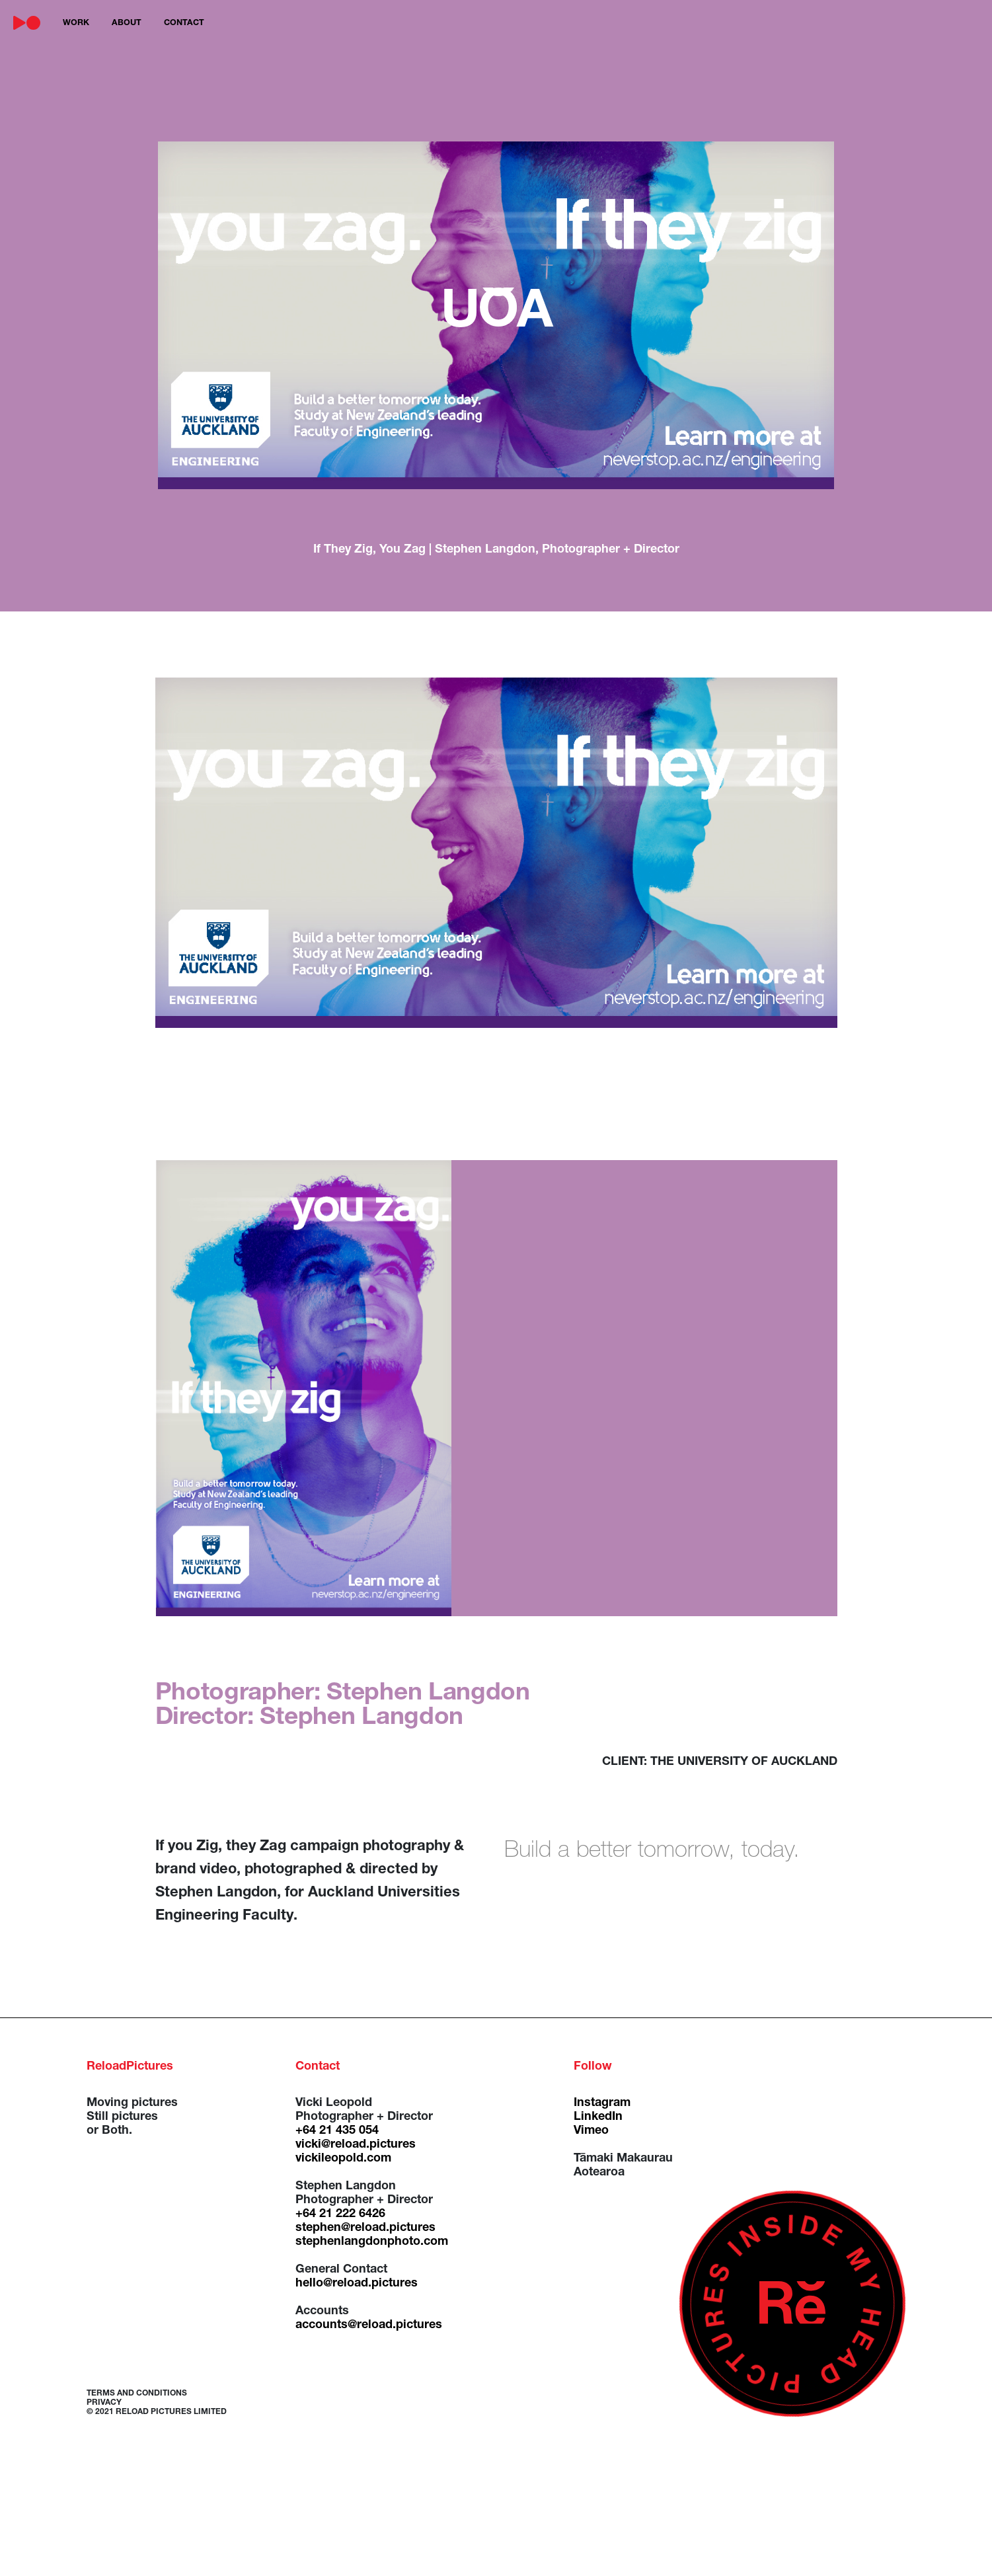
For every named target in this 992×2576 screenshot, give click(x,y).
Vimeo (591, 2131)
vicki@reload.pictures (355, 2145)
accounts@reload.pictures (368, 2325)
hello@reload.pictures (356, 2284)
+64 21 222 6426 (340, 2214)
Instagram (602, 2103)
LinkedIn (598, 2117)
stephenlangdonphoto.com (371, 2242)
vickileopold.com (343, 2159)
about (126, 23)
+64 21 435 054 (337, 2131)
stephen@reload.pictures (365, 2228)
